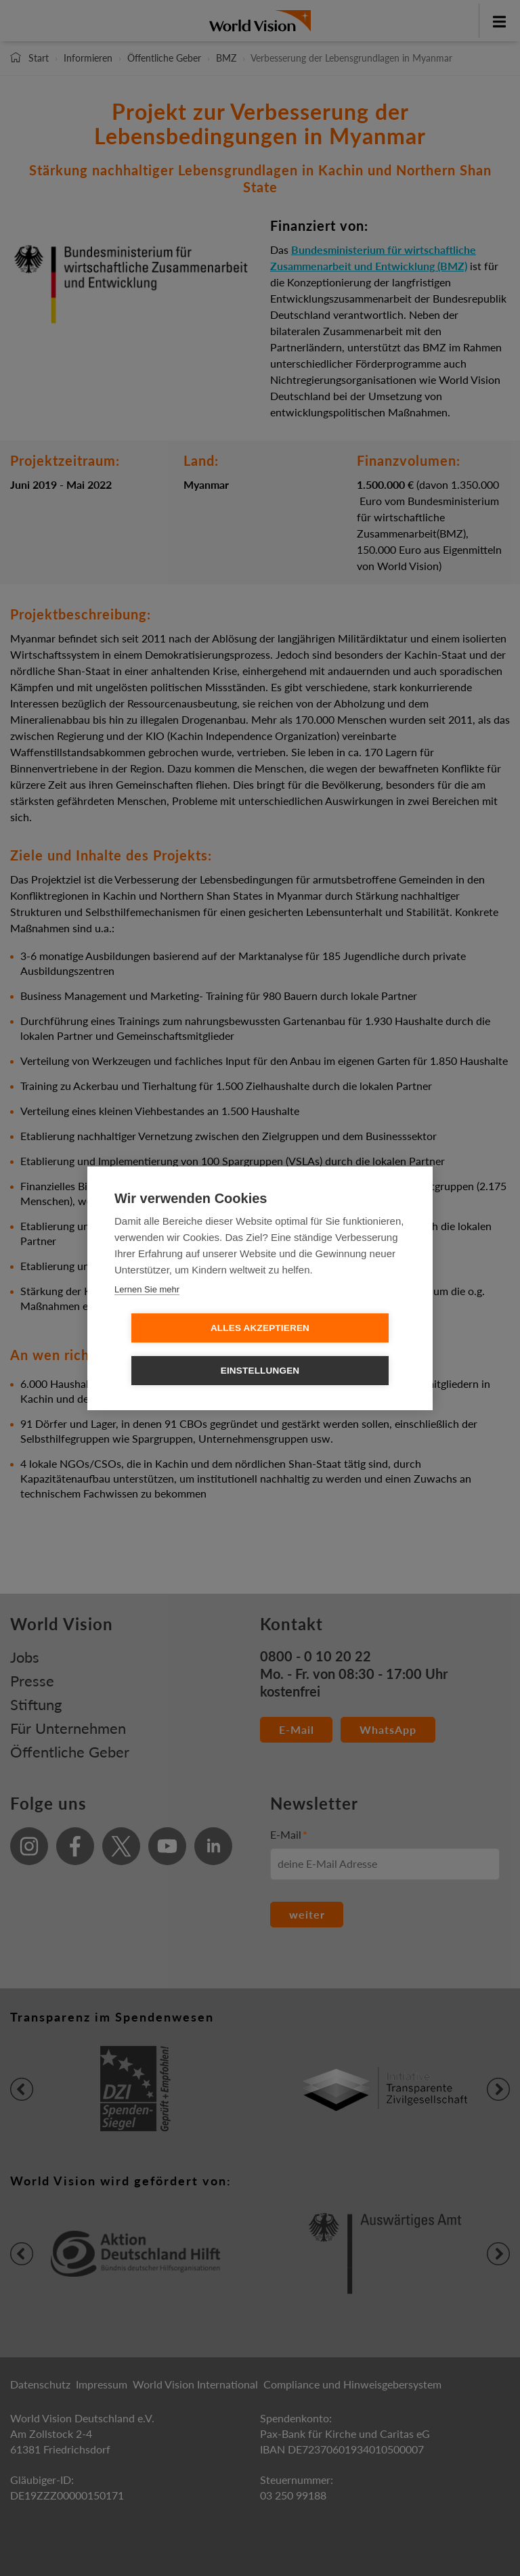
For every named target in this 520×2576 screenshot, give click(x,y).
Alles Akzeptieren (182, 1349)
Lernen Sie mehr (146, 1310)
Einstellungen (338, 1349)
